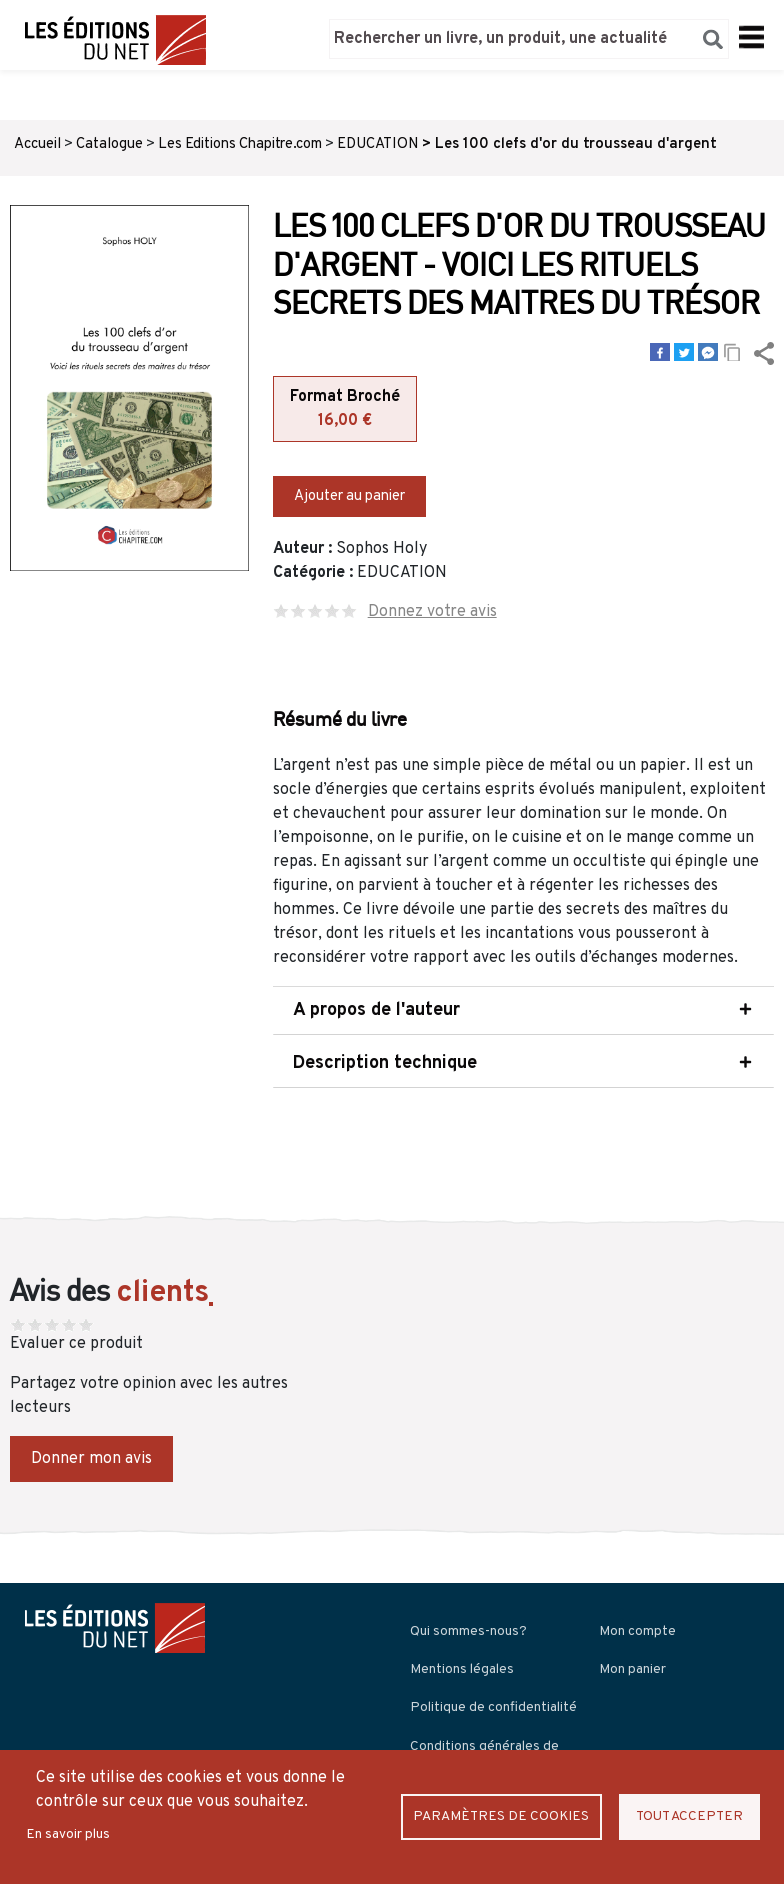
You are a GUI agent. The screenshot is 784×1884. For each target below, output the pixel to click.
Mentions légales (462, 1668)
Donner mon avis (91, 1458)
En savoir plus (68, 1834)
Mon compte (637, 1630)
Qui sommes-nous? (468, 1630)
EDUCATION (378, 144)
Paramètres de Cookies (501, 1816)
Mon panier (632, 1668)
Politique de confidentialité (493, 1706)
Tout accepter (689, 1816)
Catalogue (109, 144)
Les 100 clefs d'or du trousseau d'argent (576, 144)
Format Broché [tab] (345, 410)
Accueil (37, 144)
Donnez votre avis (432, 611)
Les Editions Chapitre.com (240, 144)
